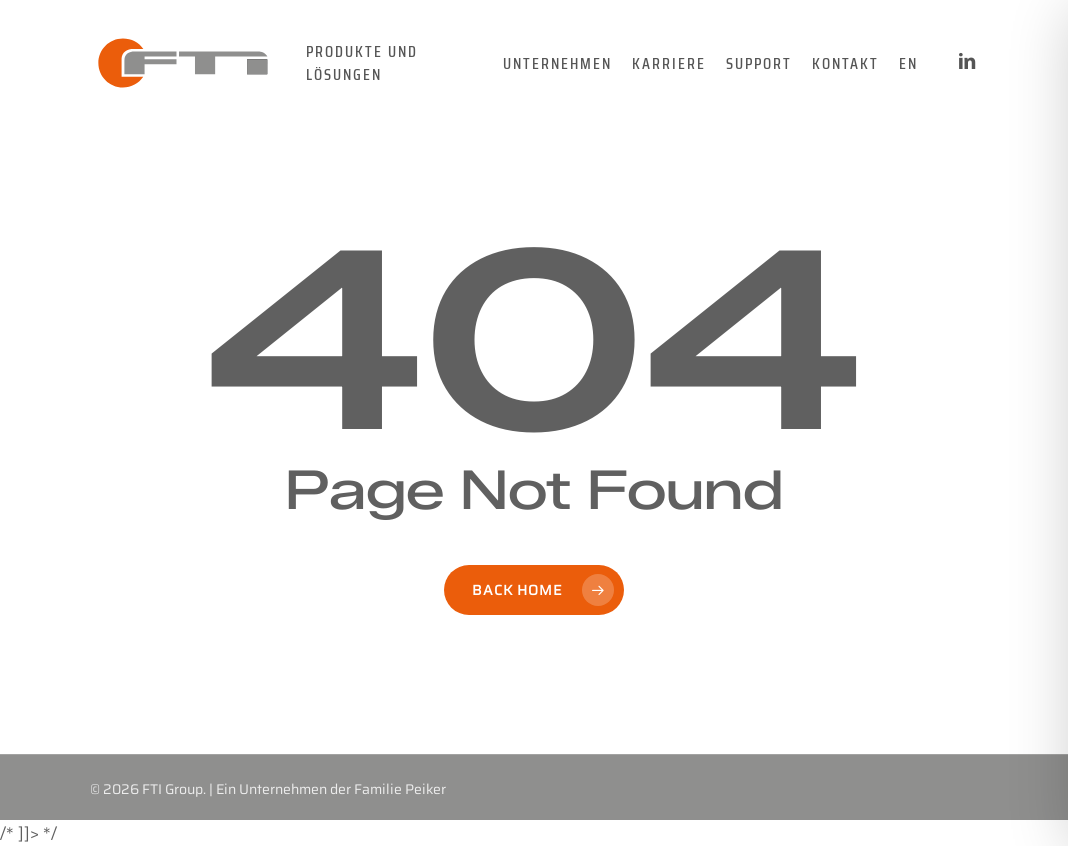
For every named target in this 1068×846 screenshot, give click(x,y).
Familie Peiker (400, 789)
